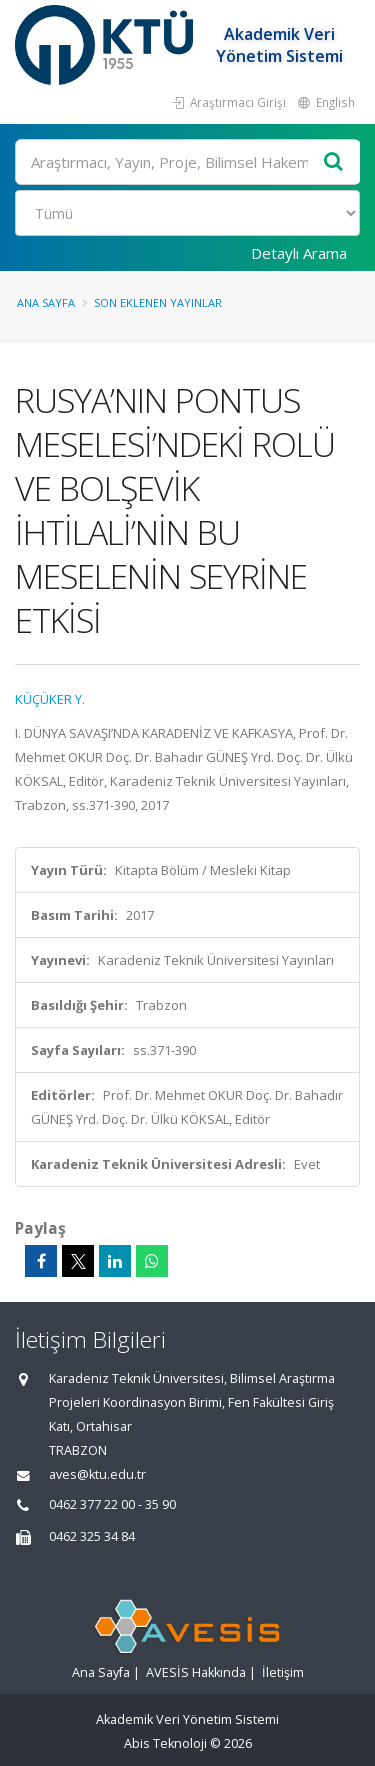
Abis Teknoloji (165, 1743)
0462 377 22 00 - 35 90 (112, 1504)
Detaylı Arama (299, 253)
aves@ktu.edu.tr (97, 1474)
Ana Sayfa (46, 302)
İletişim (283, 1672)
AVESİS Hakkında (196, 1672)
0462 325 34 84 (92, 1536)
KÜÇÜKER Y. (50, 699)
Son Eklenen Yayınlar (158, 302)
